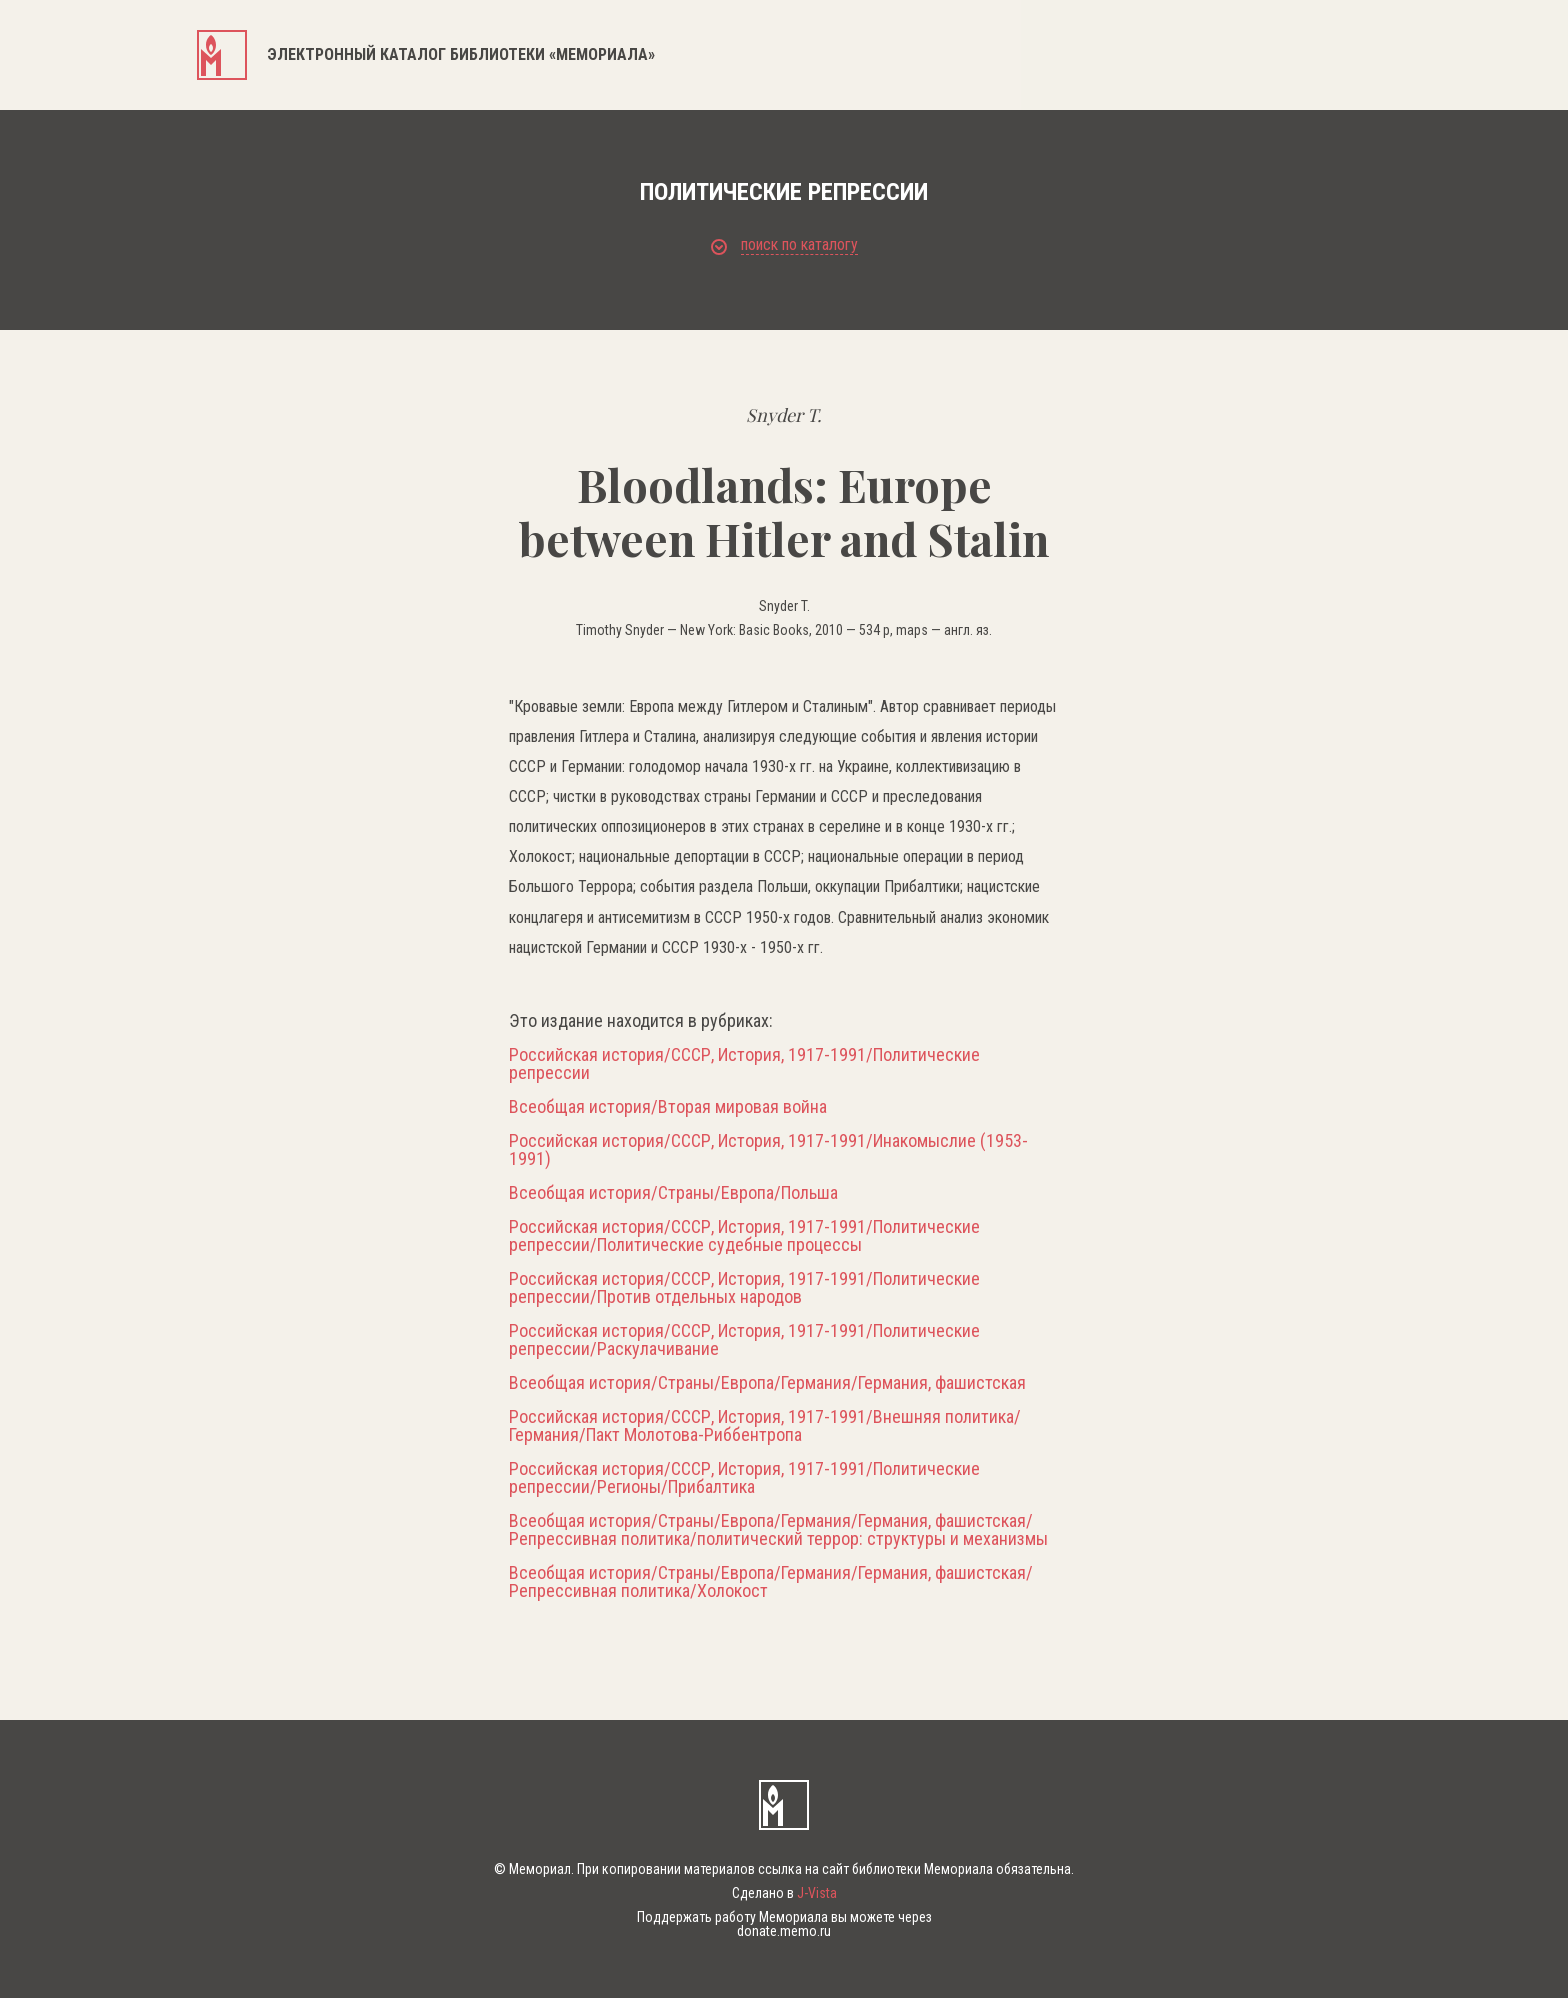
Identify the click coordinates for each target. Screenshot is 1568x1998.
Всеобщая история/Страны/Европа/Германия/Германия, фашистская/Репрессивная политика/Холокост (771, 1582)
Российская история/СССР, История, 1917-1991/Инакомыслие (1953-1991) (768, 1150)
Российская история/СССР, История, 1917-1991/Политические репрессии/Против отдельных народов (744, 1288)
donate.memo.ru (784, 1931)
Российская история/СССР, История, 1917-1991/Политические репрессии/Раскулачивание (744, 1340)
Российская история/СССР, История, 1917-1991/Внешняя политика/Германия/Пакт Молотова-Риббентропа (765, 1426)
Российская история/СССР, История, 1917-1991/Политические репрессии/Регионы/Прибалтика (744, 1478)
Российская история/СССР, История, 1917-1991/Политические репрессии (744, 1064)
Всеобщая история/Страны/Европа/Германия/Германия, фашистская (767, 1383)
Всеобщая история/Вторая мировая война (668, 1107)
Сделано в (784, 1893)
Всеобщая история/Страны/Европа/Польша (673, 1193)
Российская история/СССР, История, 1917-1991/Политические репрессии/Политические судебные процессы (744, 1236)
